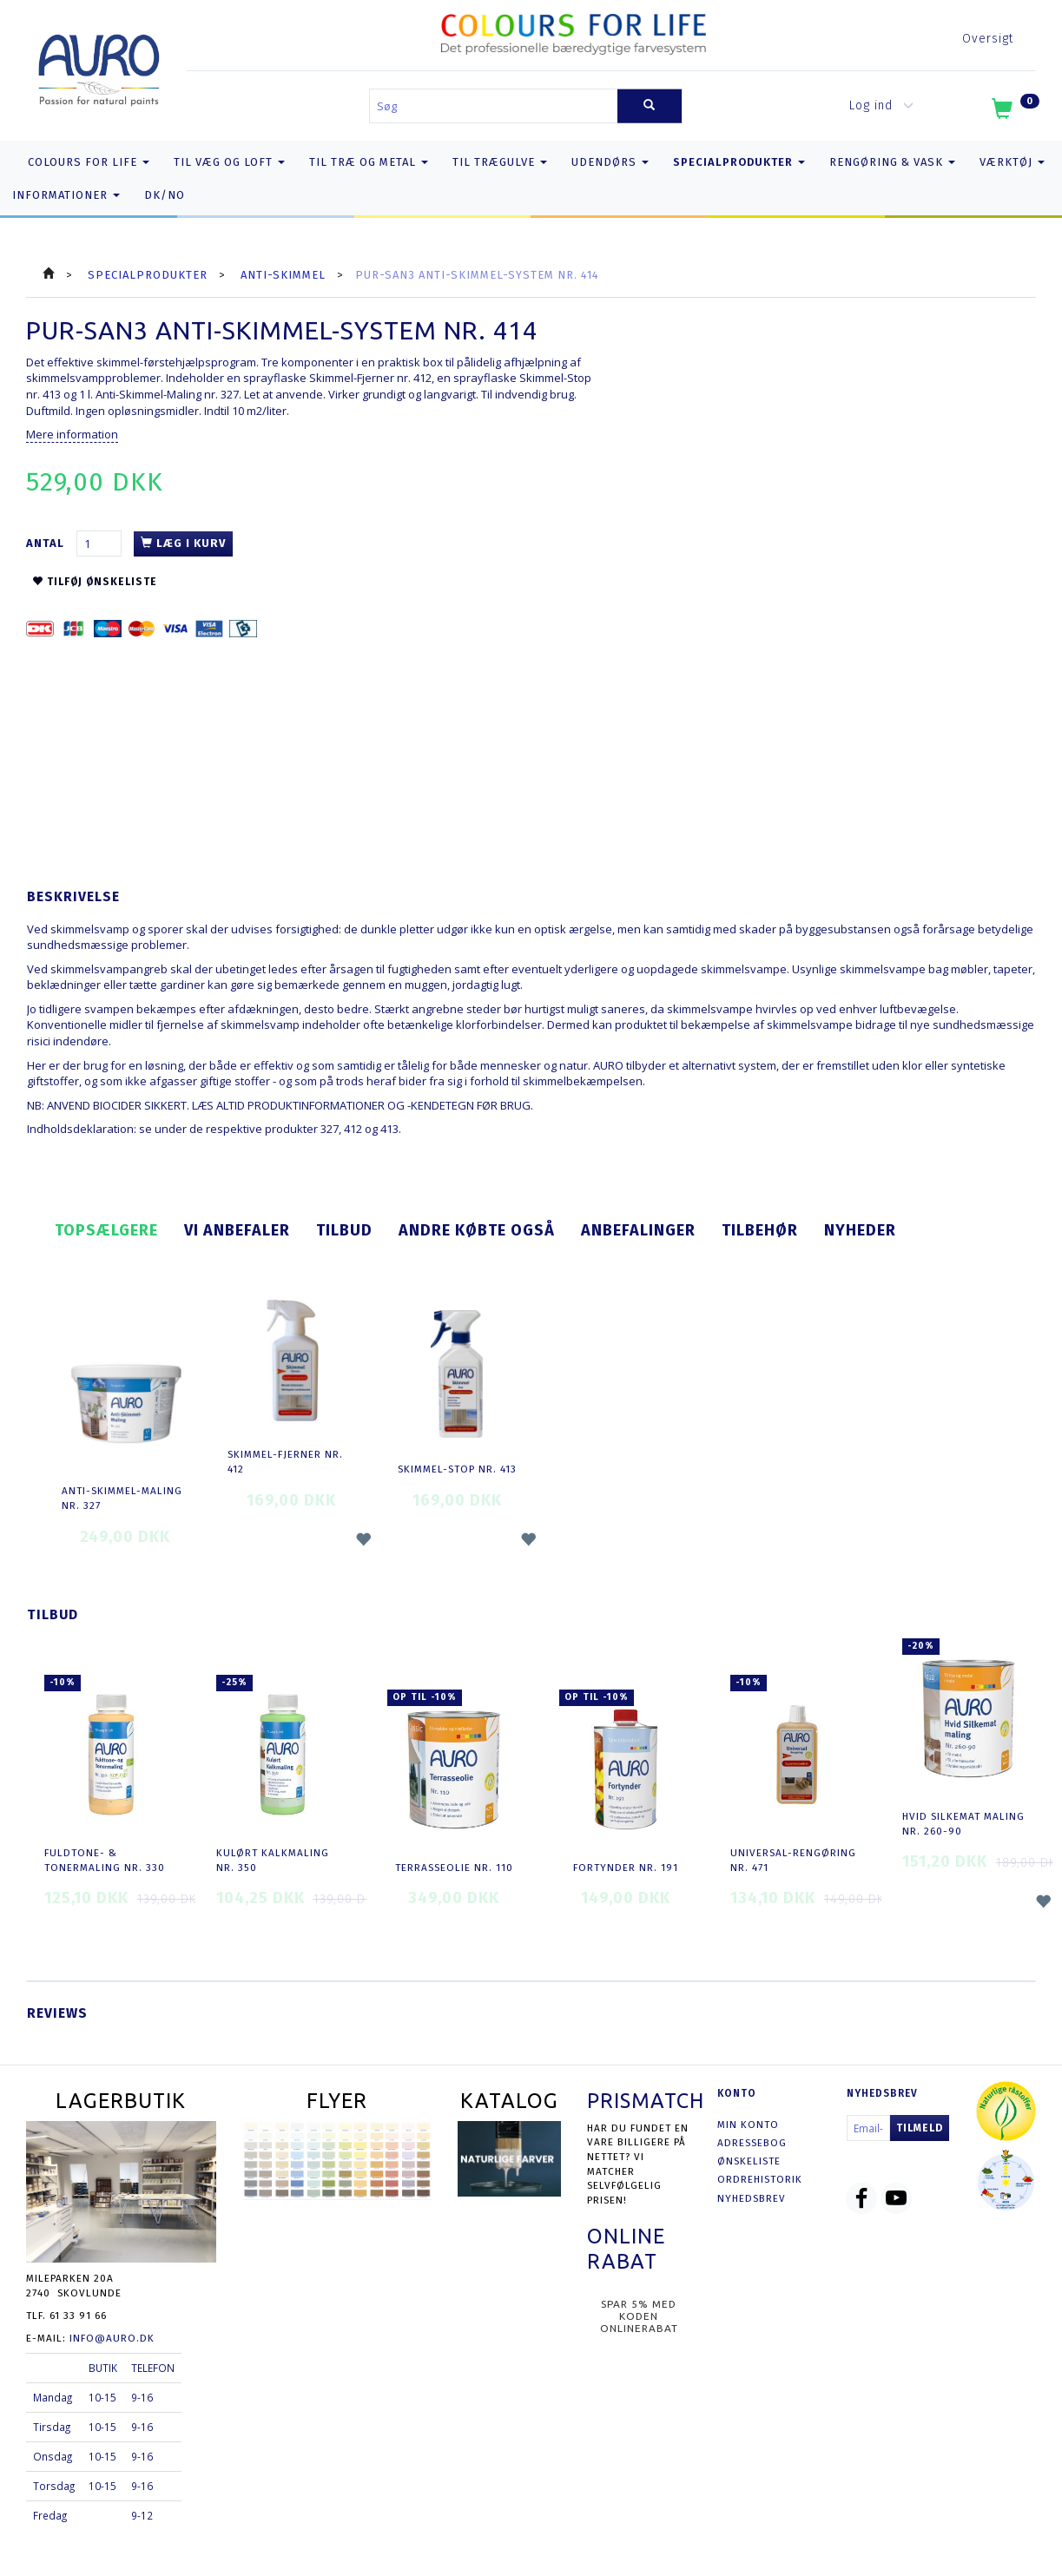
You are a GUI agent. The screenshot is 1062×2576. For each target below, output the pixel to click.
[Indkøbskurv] (1013, 112)
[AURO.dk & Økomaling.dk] (99, 66)
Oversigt (987, 38)
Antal (47, 543)
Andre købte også (477, 1230)
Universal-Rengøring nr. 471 (793, 1860)
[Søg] (649, 106)
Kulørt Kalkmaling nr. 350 (272, 1860)
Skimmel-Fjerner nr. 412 (285, 1461)
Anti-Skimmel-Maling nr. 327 (122, 1498)
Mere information (72, 434)
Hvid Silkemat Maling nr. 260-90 (963, 1823)
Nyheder (860, 1230)
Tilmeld (919, 2128)
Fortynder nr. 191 (625, 1867)
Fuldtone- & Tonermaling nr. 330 (104, 1860)
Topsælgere (106, 1230)
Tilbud (344, 1230)
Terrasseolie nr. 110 (454, 1867)
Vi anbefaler (237, 1230)
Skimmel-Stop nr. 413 (457, 1469)
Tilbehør (760, 1230)
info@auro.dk (112, 2338)
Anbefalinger (638, 1230)
